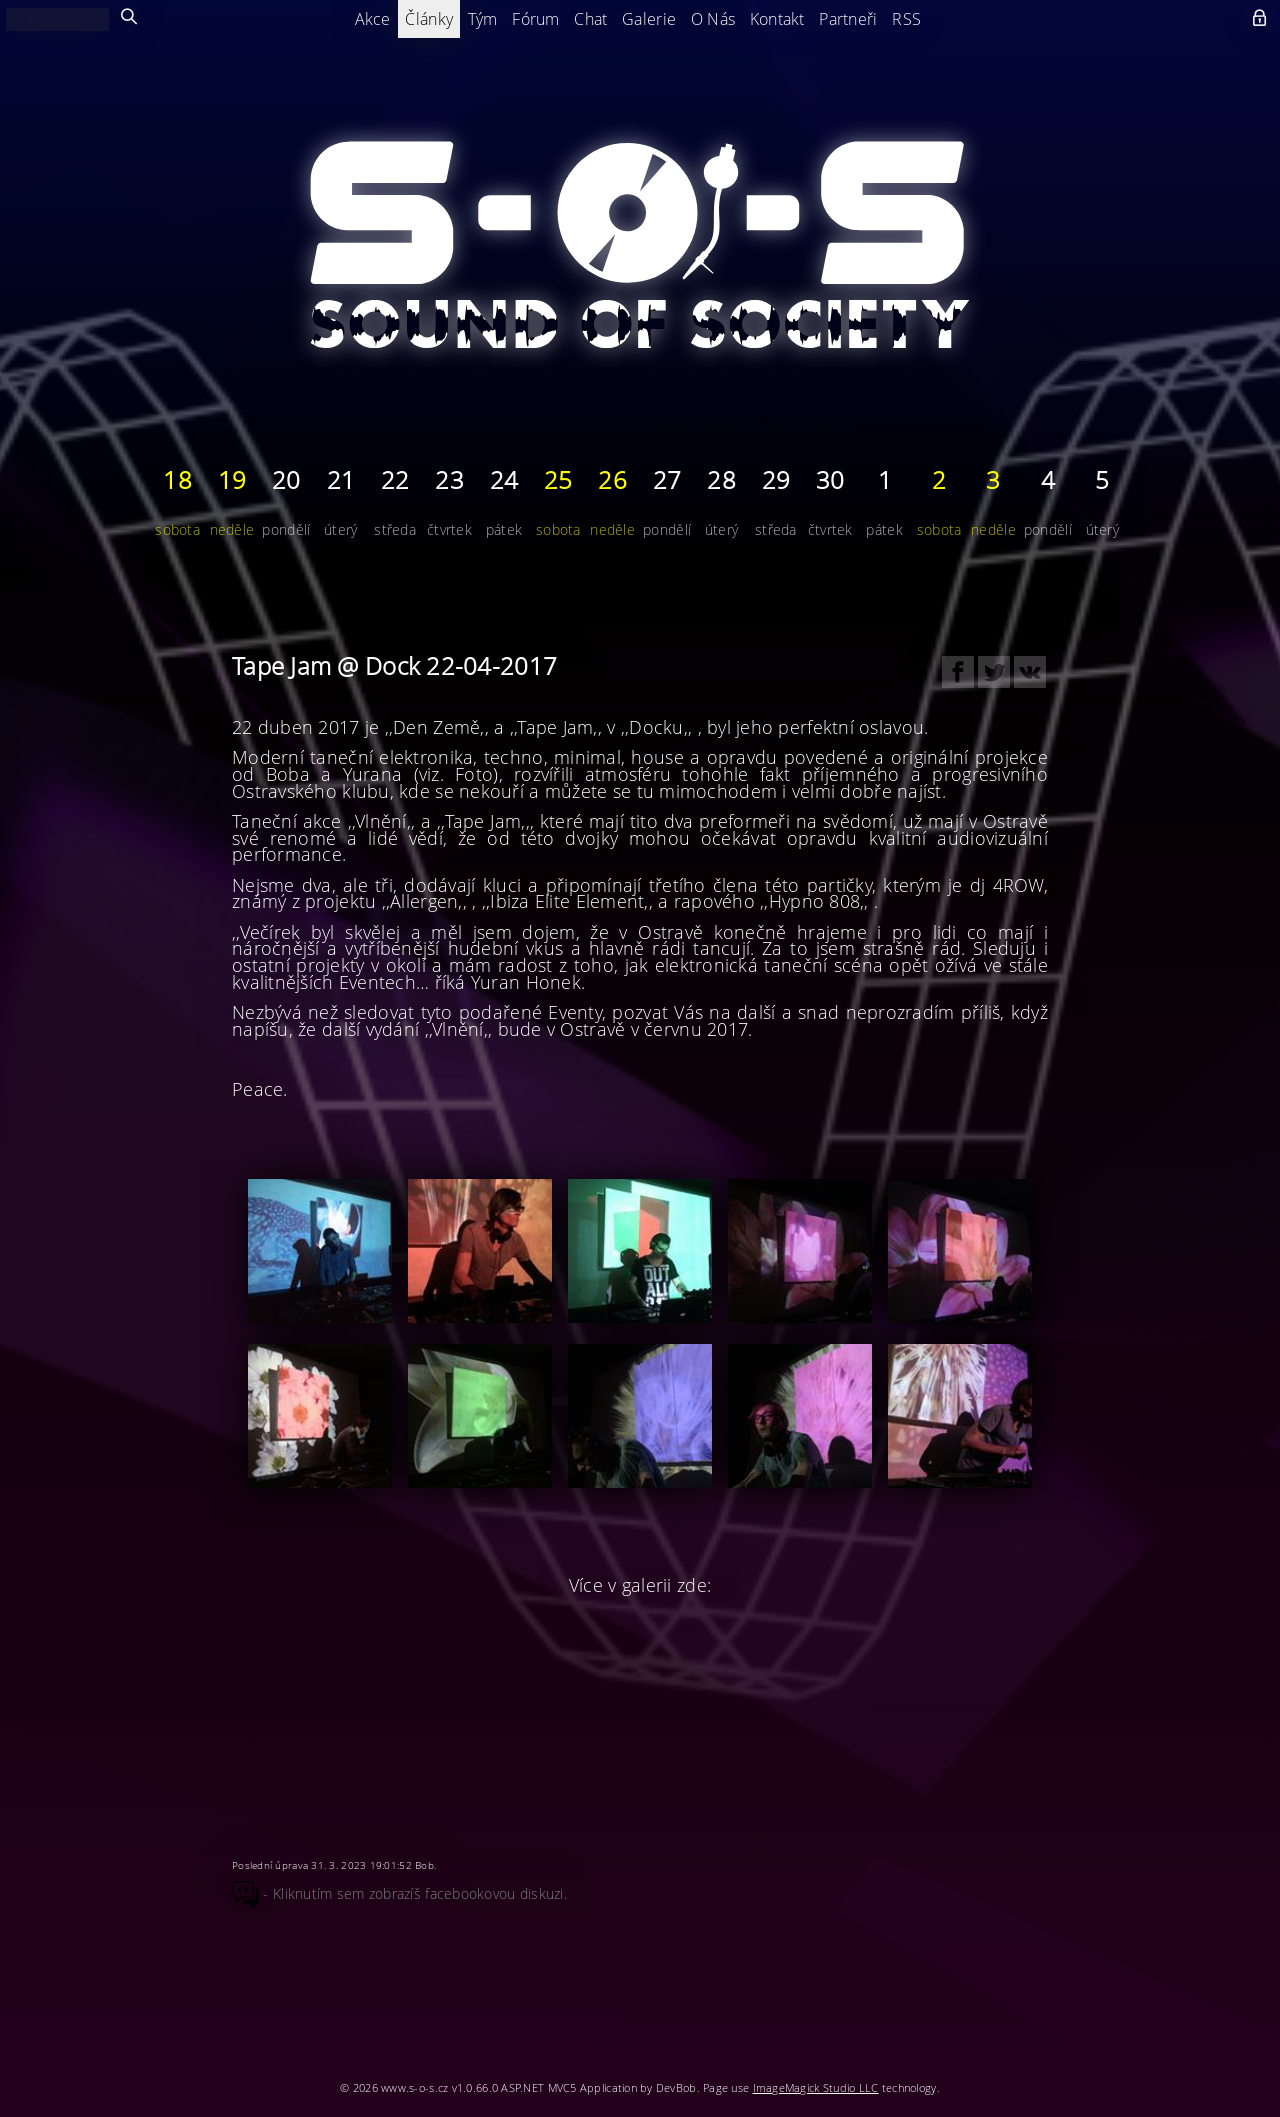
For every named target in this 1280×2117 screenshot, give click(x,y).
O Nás (713, 19)
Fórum (535, 19)
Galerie (649, 19)
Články (429, 19)
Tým (483, 19)
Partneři (848, 19)
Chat (590, 19)
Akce (373, 19)
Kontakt (777, 19)
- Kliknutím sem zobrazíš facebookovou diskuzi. (399, 1893)
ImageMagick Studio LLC (816, 2087)
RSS (906, 19)
